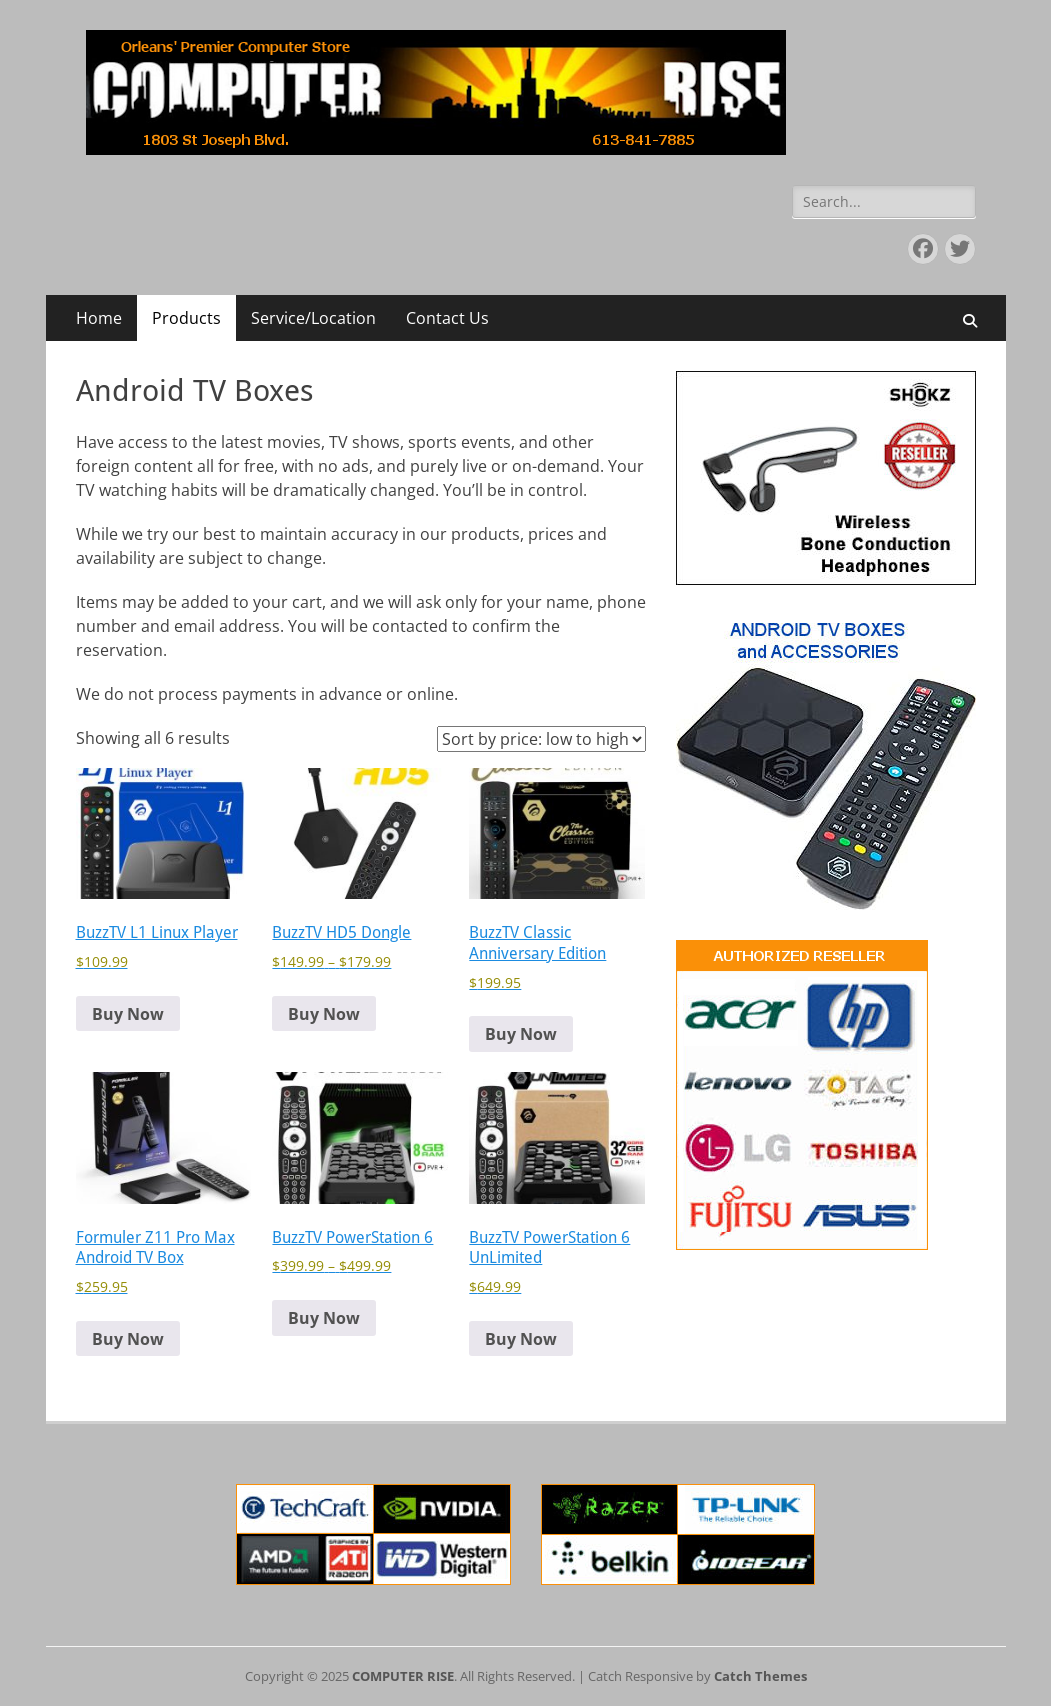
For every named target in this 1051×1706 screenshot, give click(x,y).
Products (186, 318)
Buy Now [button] (128, 1014)
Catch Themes (760, 1676)
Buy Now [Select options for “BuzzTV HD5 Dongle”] (324, 1014)
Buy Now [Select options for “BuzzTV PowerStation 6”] (324, 1318)
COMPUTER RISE (403, 1676)
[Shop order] (541, 739)
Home (99, 318)
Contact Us (447, 318)
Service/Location (313, 318)
